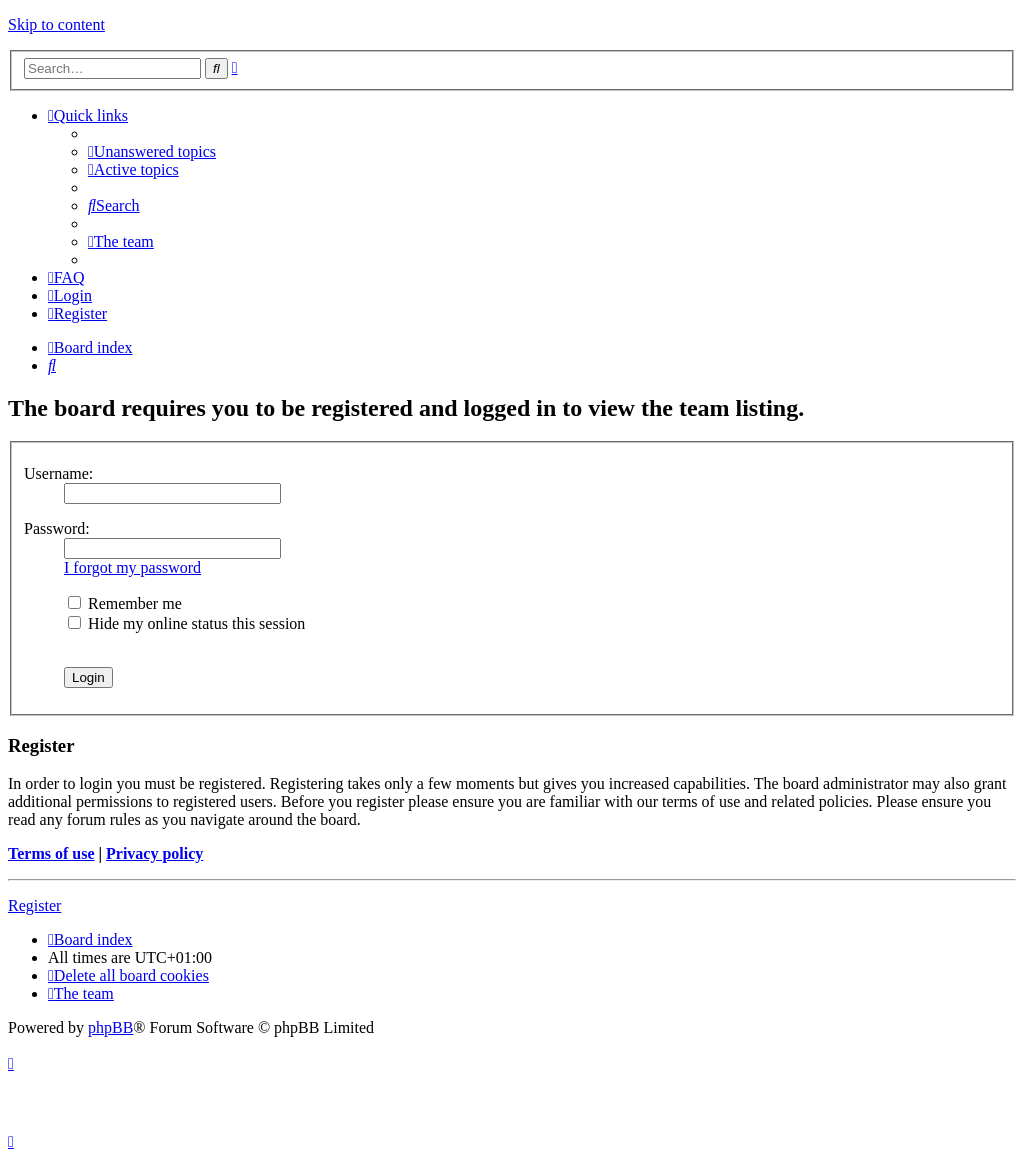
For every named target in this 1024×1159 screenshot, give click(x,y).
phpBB (110, 1027)
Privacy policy (154, 853)
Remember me (125, 603)
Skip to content (56, 24)
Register (34, 905)
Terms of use (51, 853)
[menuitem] (152, 151)
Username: (58, 473)
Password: (57, 528)
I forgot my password (132, 567)
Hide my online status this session (186, 623)
